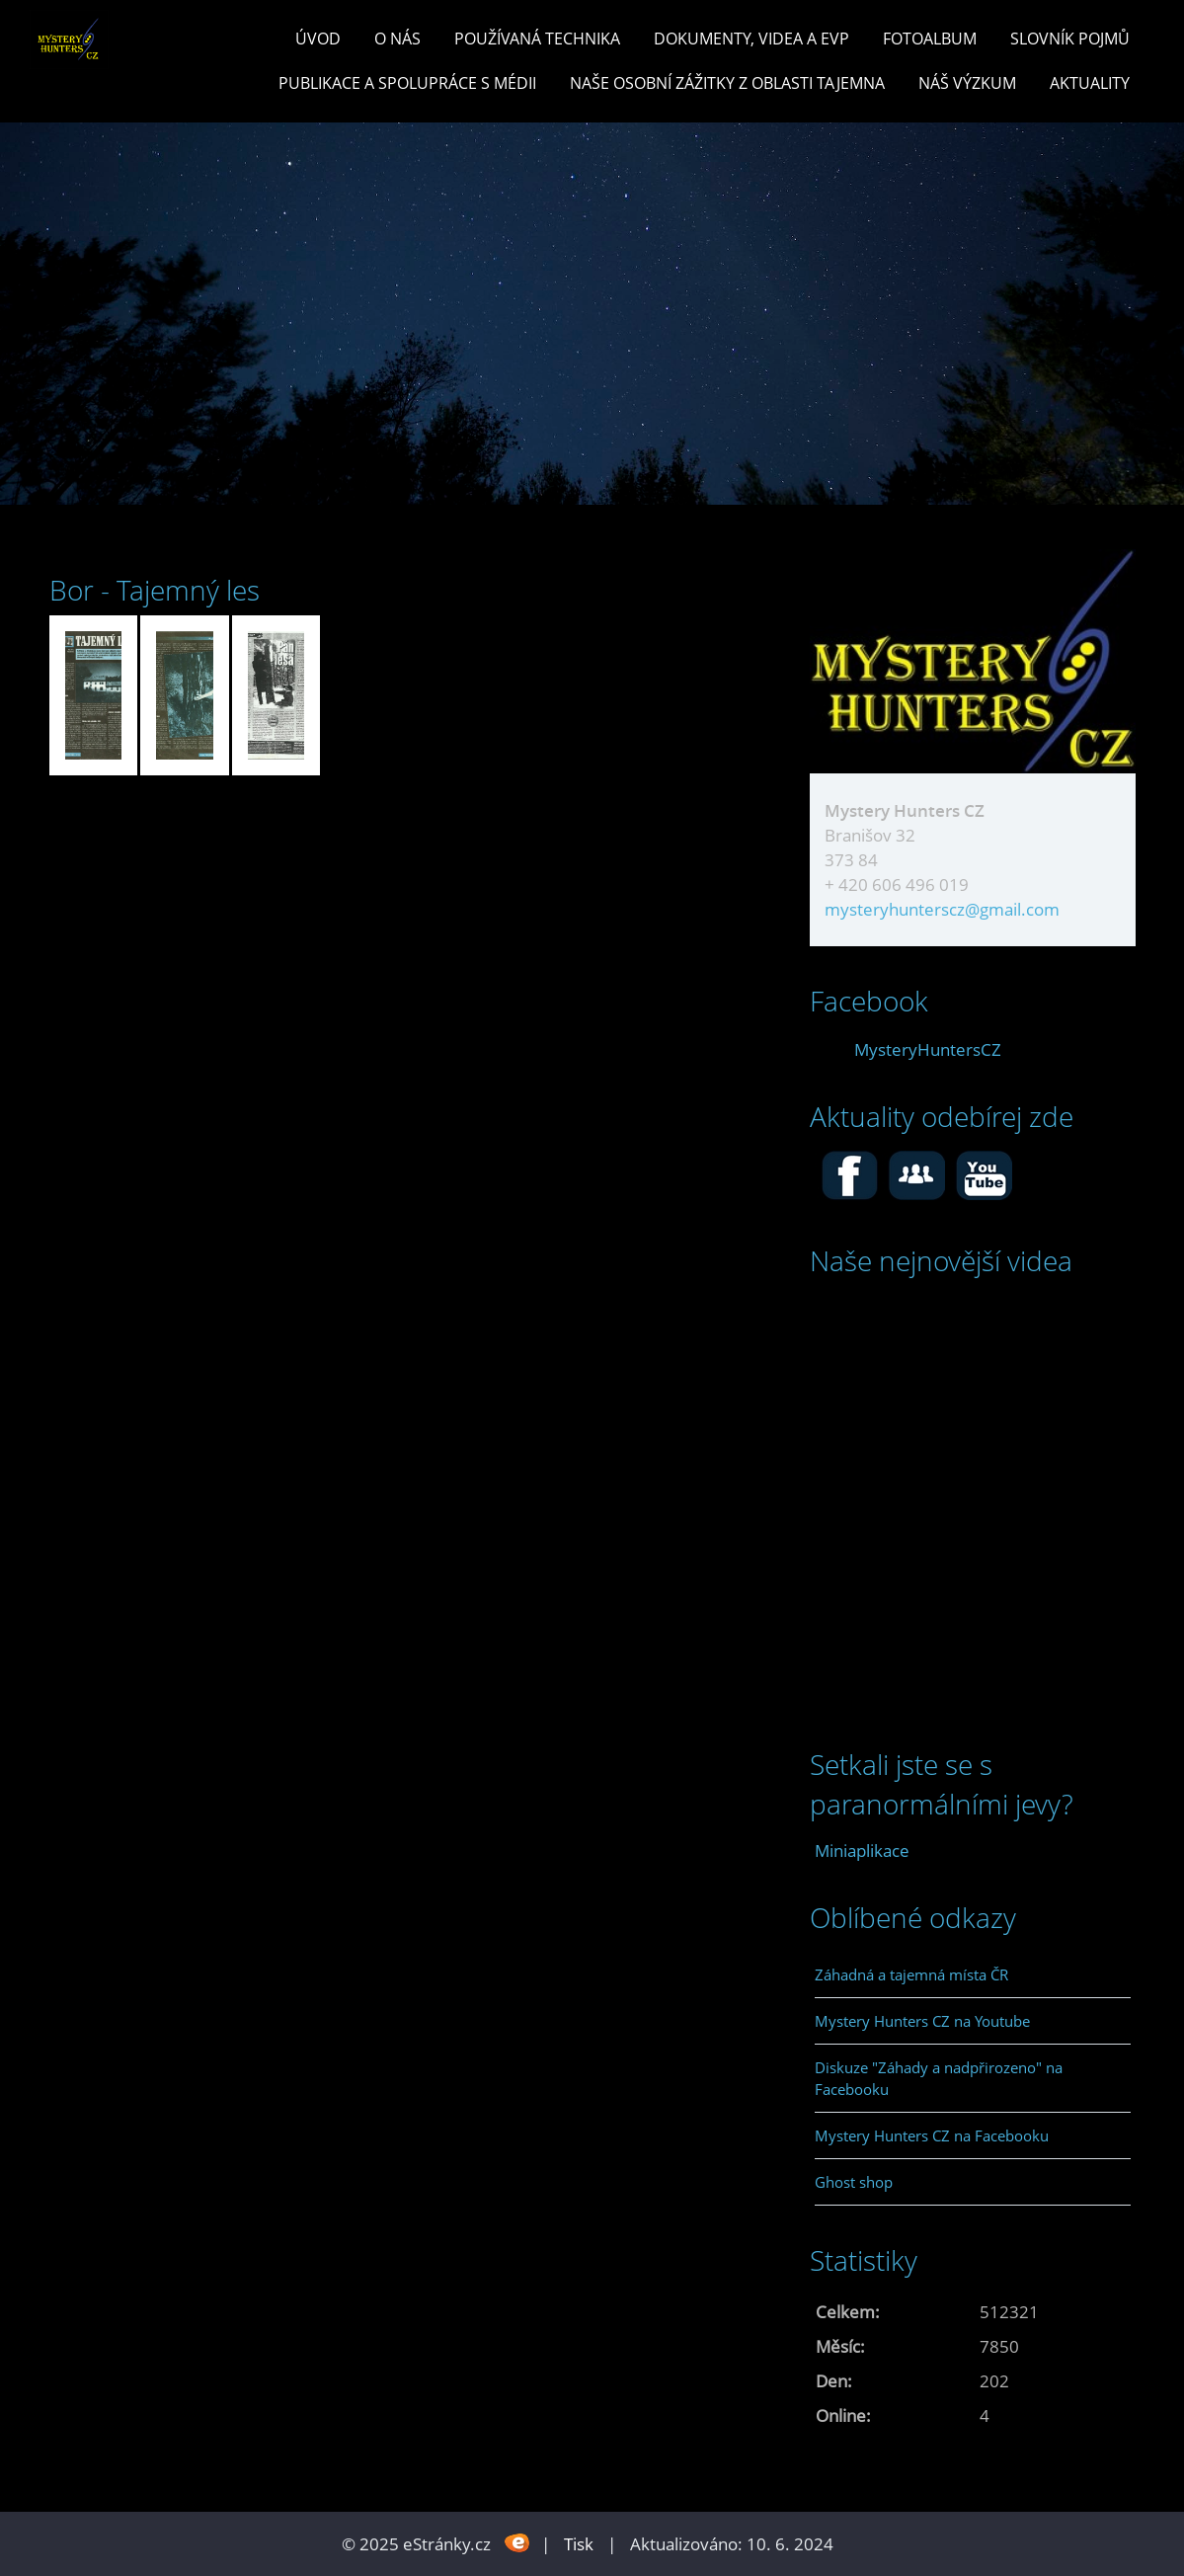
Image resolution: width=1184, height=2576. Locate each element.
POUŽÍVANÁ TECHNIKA (537, 38)
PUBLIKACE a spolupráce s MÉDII (407, 83)
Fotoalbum (930, 38)
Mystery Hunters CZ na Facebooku (932, 2135)
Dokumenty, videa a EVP (751, 38)
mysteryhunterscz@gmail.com (942, 909)
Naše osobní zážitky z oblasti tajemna (727, 83)
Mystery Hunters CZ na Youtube (922, 2021)
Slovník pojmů (1070, 38)
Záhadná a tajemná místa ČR (911, 1974)
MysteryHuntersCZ (927, 1049)
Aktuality (1090, 83)
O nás (397, 38)
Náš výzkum (967, 83)
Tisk (578, 2544)
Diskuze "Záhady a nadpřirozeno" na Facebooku (939, 2078)
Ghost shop (854, 2182)
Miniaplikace (862, 1850)
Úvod (318, 38)
